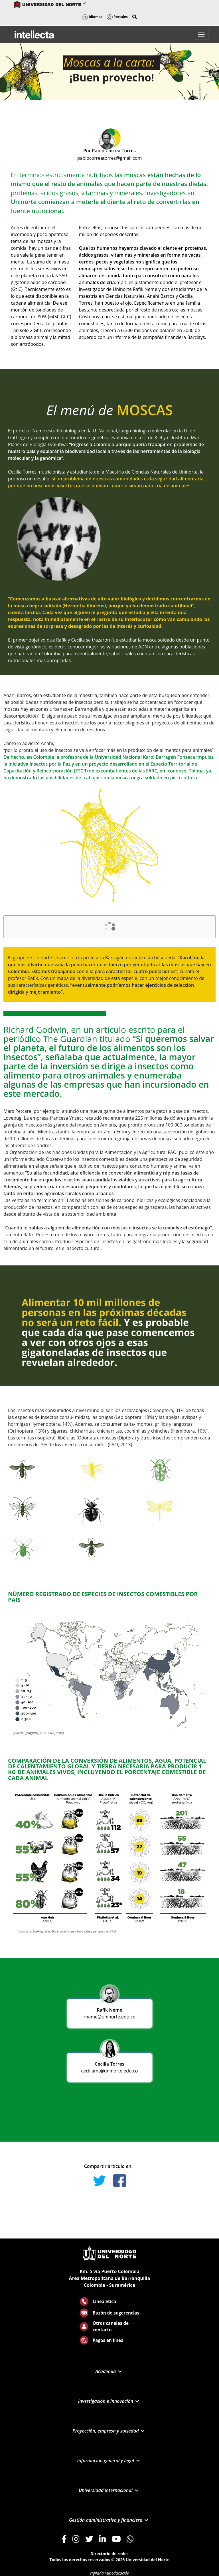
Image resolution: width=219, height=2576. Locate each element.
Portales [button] (117, 16)
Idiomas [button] (92, 16)
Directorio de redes (109, 2553)
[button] (134, 17)
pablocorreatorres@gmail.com (109, 158)
